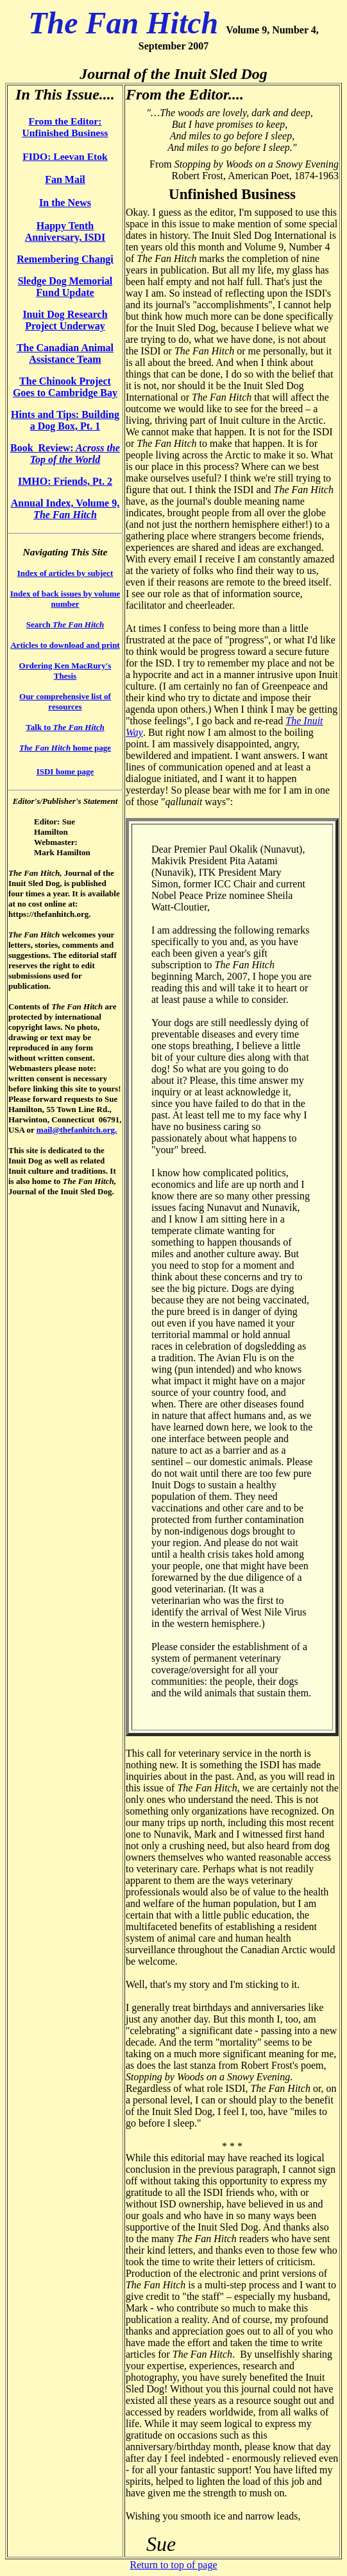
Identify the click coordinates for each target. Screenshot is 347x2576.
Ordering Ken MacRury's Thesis (65, 671)
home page (65, 748)
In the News (65, 202)
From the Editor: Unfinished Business (65, 127)
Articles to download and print (64, 645)
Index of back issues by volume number (65, 599)
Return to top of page (173, 2564)
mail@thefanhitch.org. (77, 1130)
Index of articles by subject (65, 573)
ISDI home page (65, 771)
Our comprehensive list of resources (65, 701)
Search (65, 624)
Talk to (65, 727)
